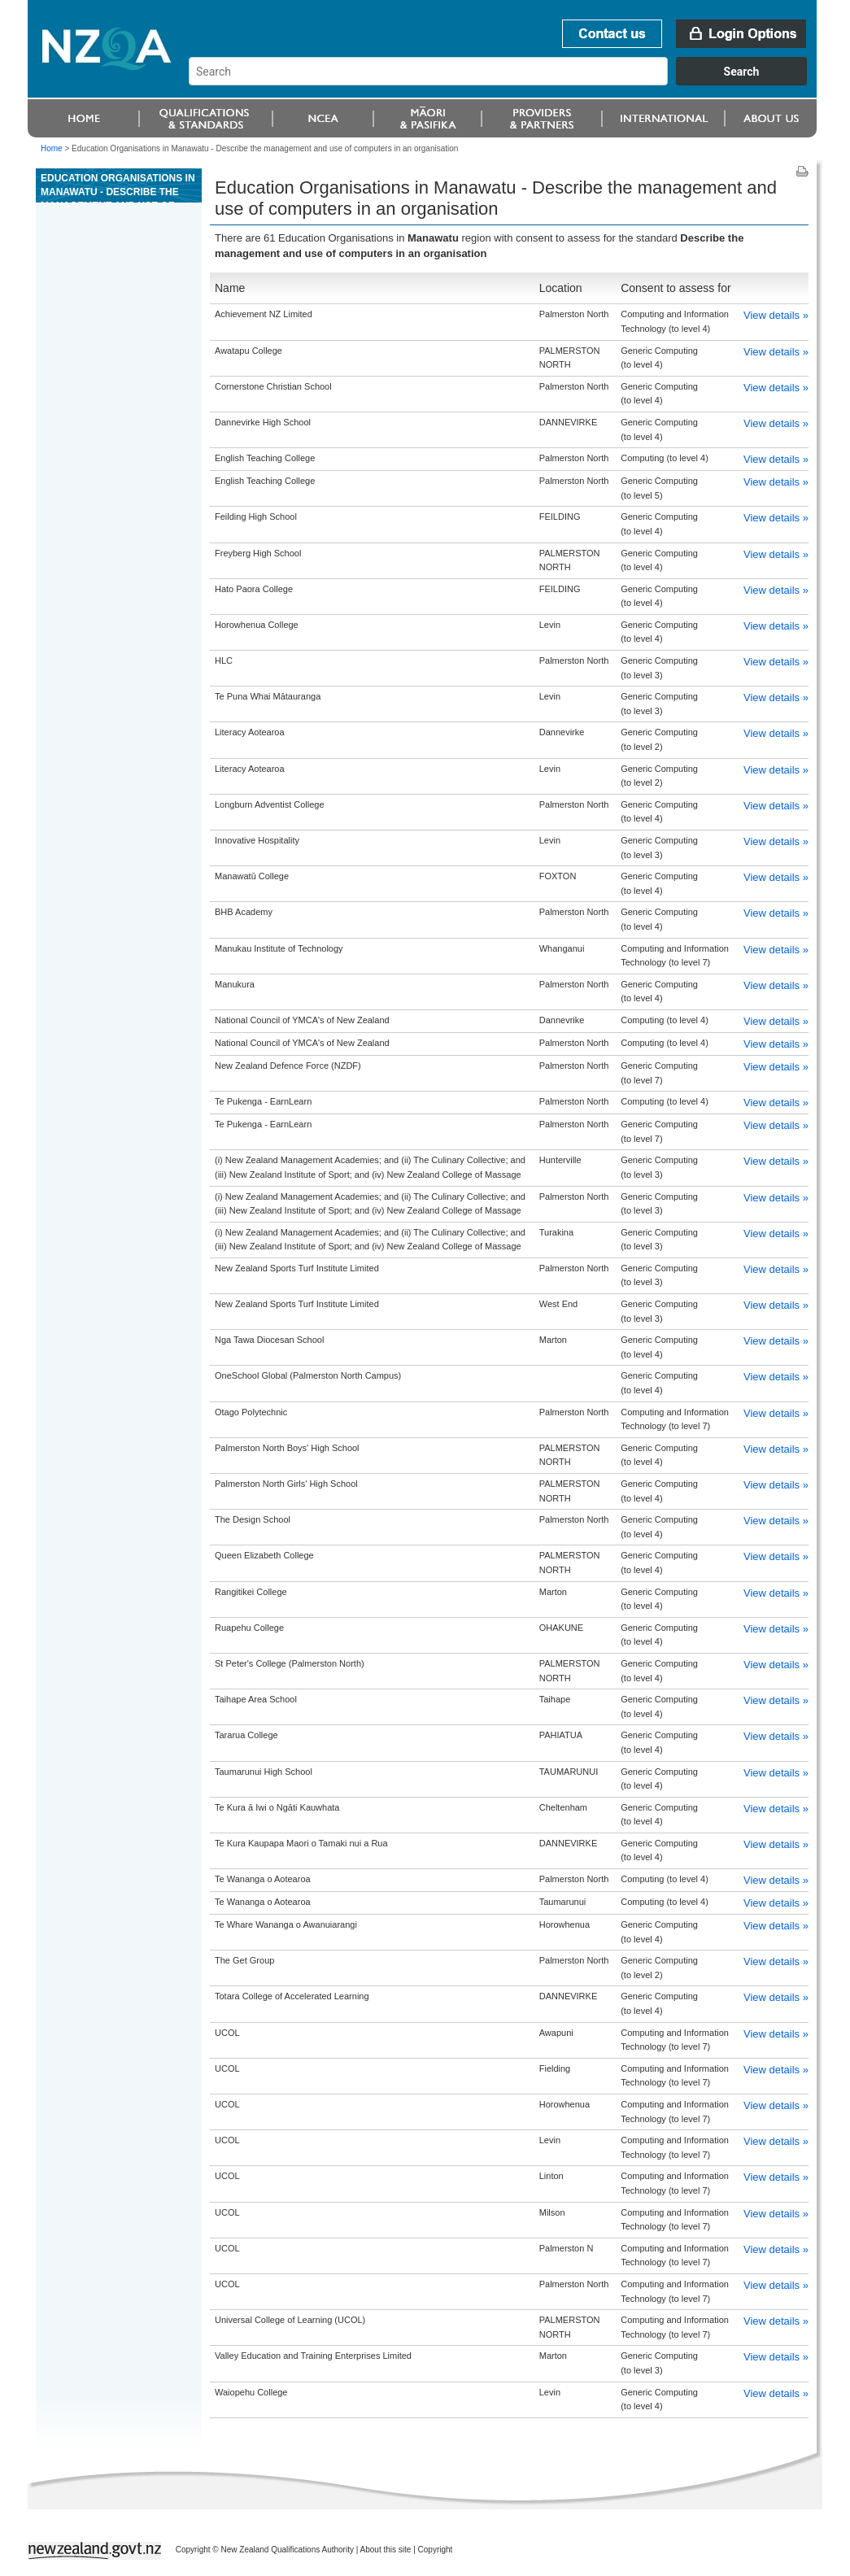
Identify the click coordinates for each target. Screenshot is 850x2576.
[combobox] (505, 81)
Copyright (435, 2549)
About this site (386, 2549)
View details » (776, 315)
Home (52, 148)
